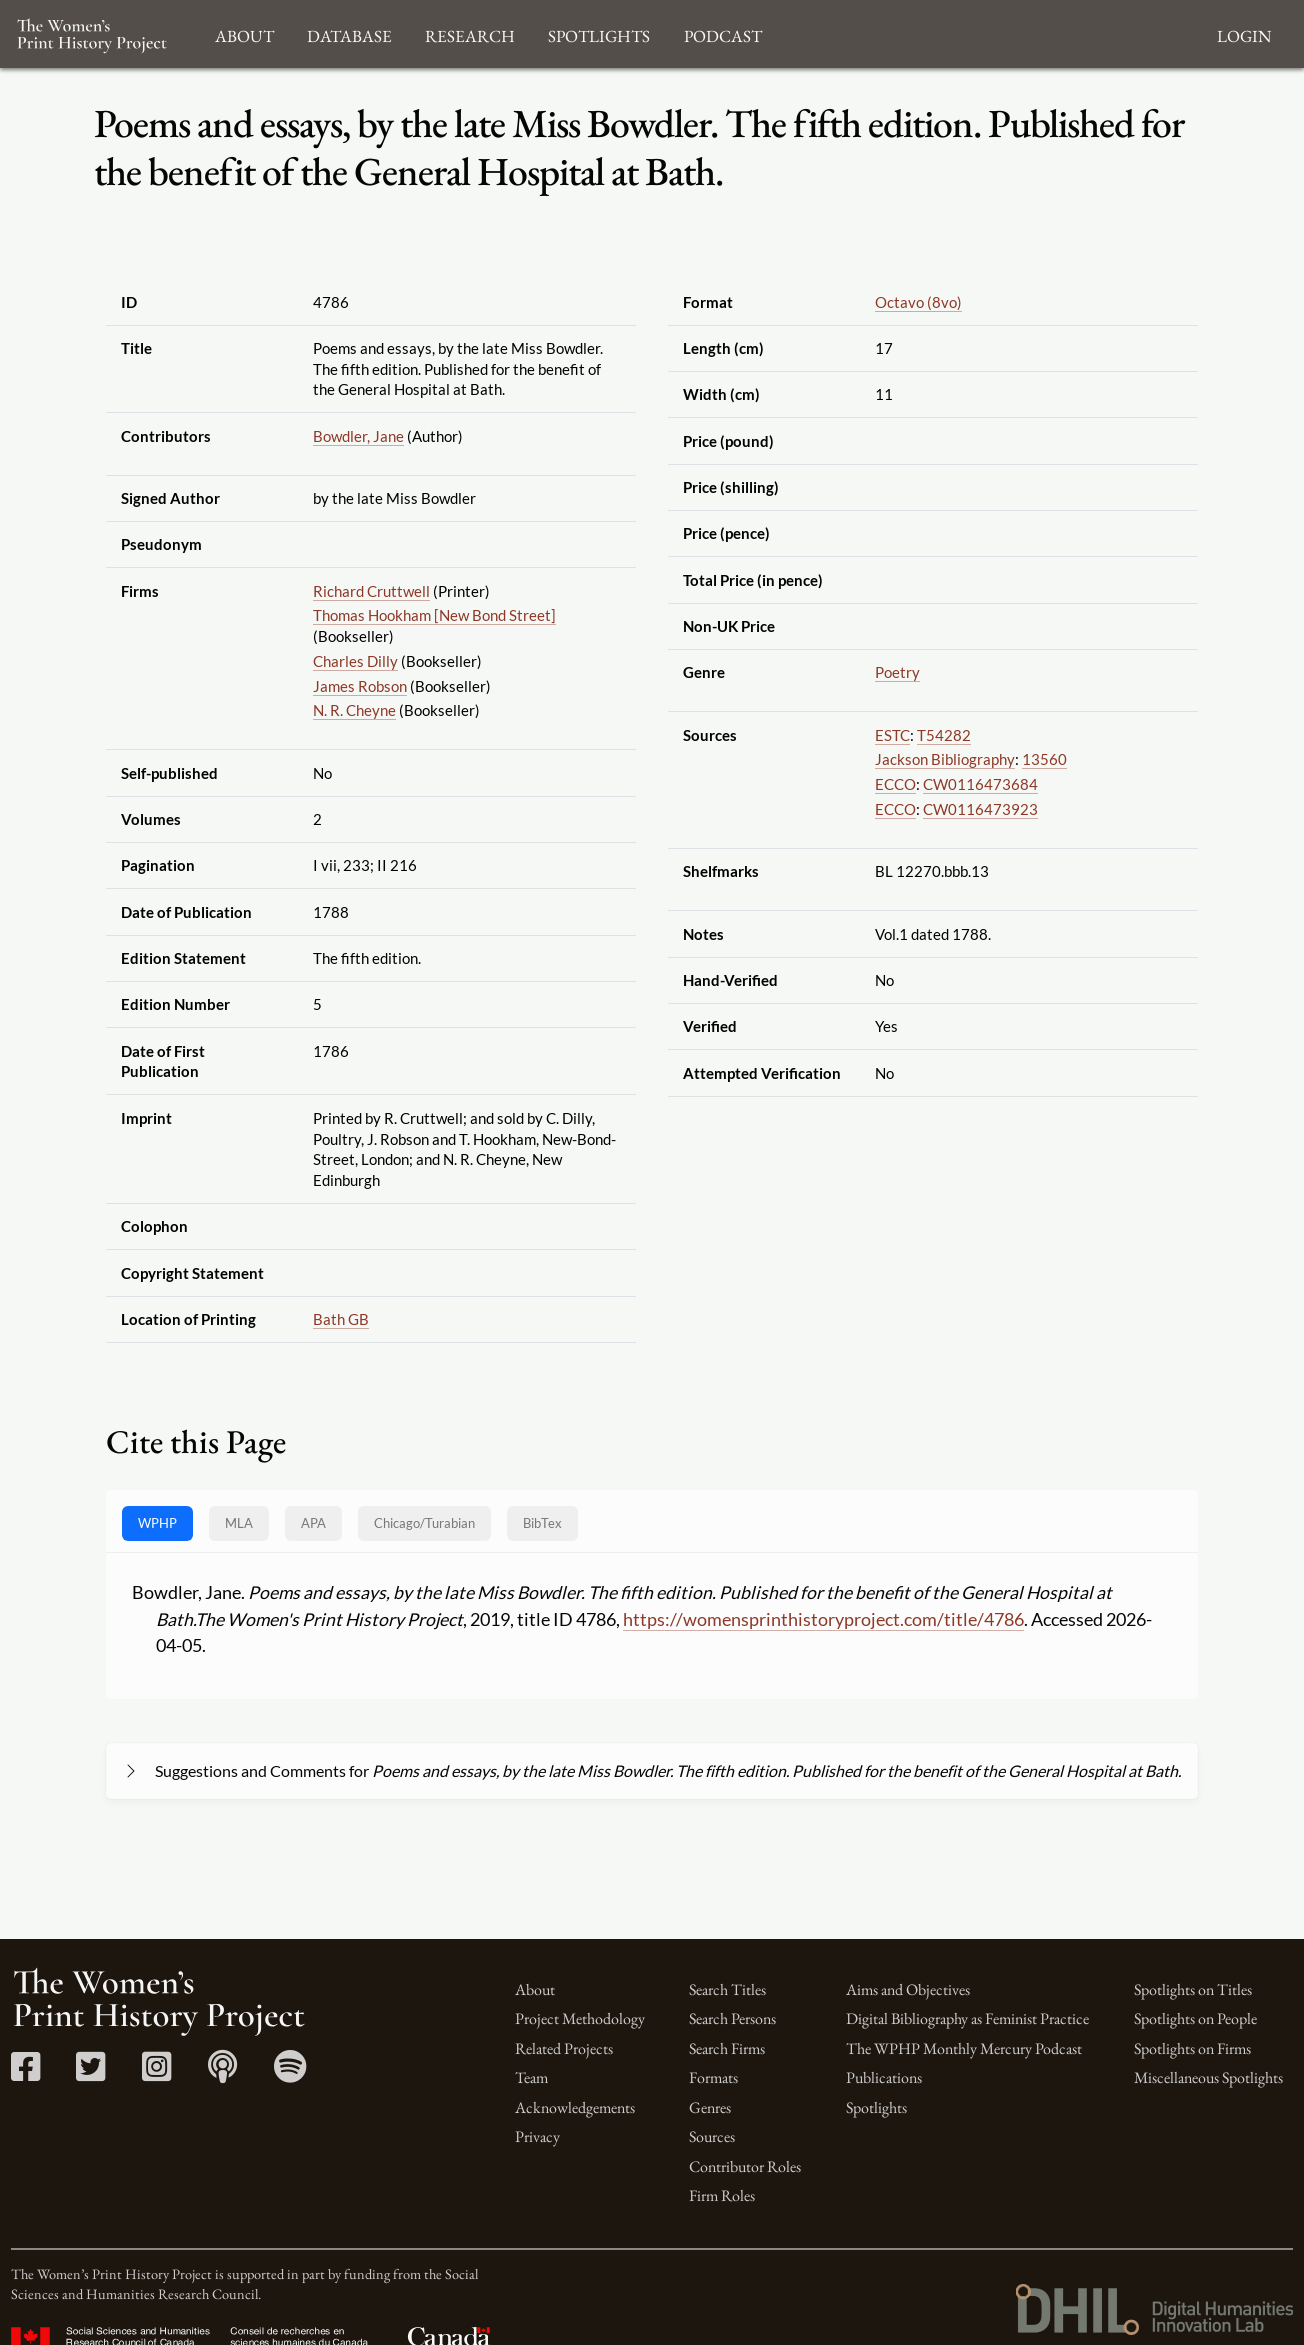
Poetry (897, 672)
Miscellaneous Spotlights (1208, 2077)
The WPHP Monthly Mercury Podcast (964, 2048)
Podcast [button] (723, 33)
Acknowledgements (575, 2107)
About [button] (244, 33)
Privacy (537, 2136)
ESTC (892, 735)
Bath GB (341, 1319)
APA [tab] (313, 1523)
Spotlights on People (1195, 2018)
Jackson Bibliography (945, 759)
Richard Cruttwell (371, 591)
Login (1244, 33)
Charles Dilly (355, 661)
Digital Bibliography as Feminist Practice (967, 2018)
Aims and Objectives (908, 1989)
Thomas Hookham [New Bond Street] (434, 615)
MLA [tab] (239, 1523)
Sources (712, 2136)
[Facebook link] (25, 2073)
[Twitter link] (90, 2073)
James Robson (360, 686)
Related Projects (564, 2048)
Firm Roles (722, 2195)
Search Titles (727, 1989)
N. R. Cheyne (354, 710)
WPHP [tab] (157, 1523)
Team (531, 2077)
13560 (1044, 759)
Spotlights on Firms (1192, 2048)
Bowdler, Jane (358, 436)
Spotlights (876, 2107)
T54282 (944, 735)
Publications (884, 2077)
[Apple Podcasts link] (222, 2073)
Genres (710, 2107)
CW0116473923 (980, 809)
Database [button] (349, 33)
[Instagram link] (156, 2073)
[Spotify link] (290, 2073)
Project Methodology (580, 2018)
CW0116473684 (980, 784)
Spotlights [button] (599, 33)
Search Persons (732, 2018)
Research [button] (470, 33)
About (535, 1989)
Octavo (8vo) (918, 302)
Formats (713, 2077)
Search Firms (727, 2048)
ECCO (895, 784)
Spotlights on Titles (1193, 1989)
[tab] (424, 1523)
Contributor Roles (745, 2166)
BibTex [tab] (542, 1523)
